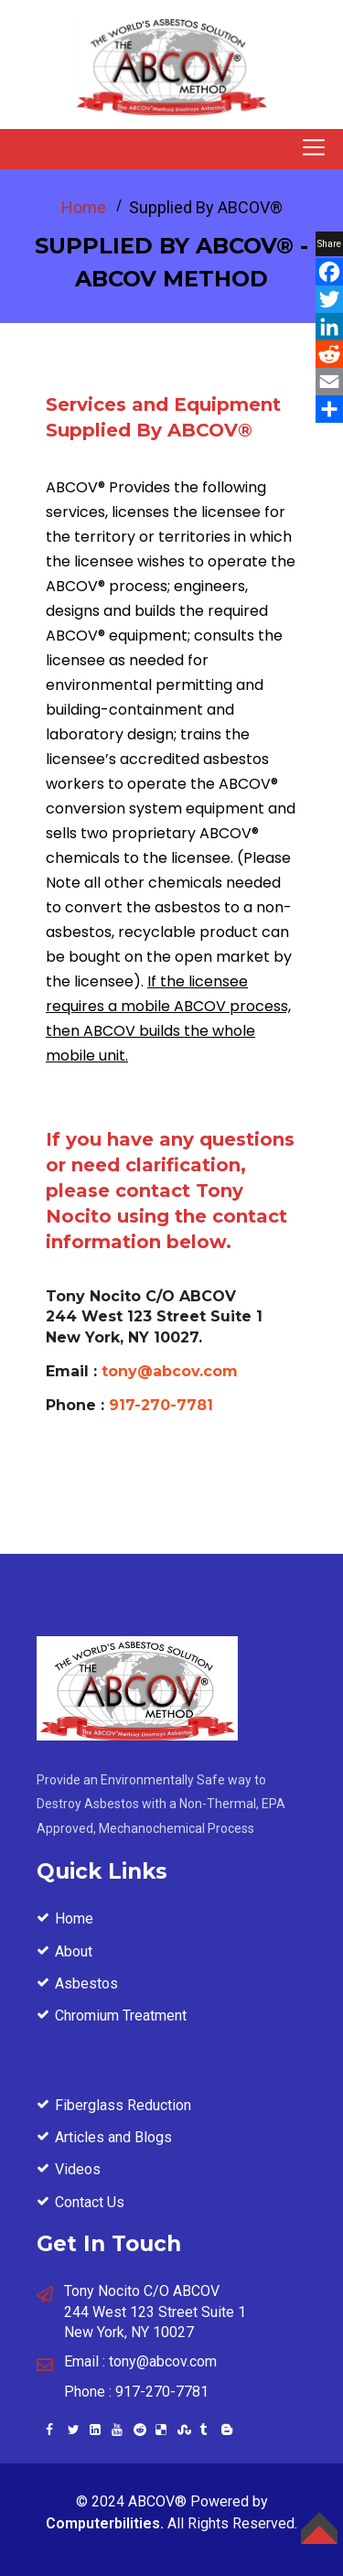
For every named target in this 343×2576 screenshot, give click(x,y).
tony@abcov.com (170, 1371)
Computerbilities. (105, 2523)
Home (83, 207)
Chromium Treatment (121, 2015)
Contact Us (89, 2202)
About (73, 1951)
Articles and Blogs (113, 2137)
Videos (78, 2169)
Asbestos (86, 1983)
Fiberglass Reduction (123, 2105)
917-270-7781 (161, 1405)
